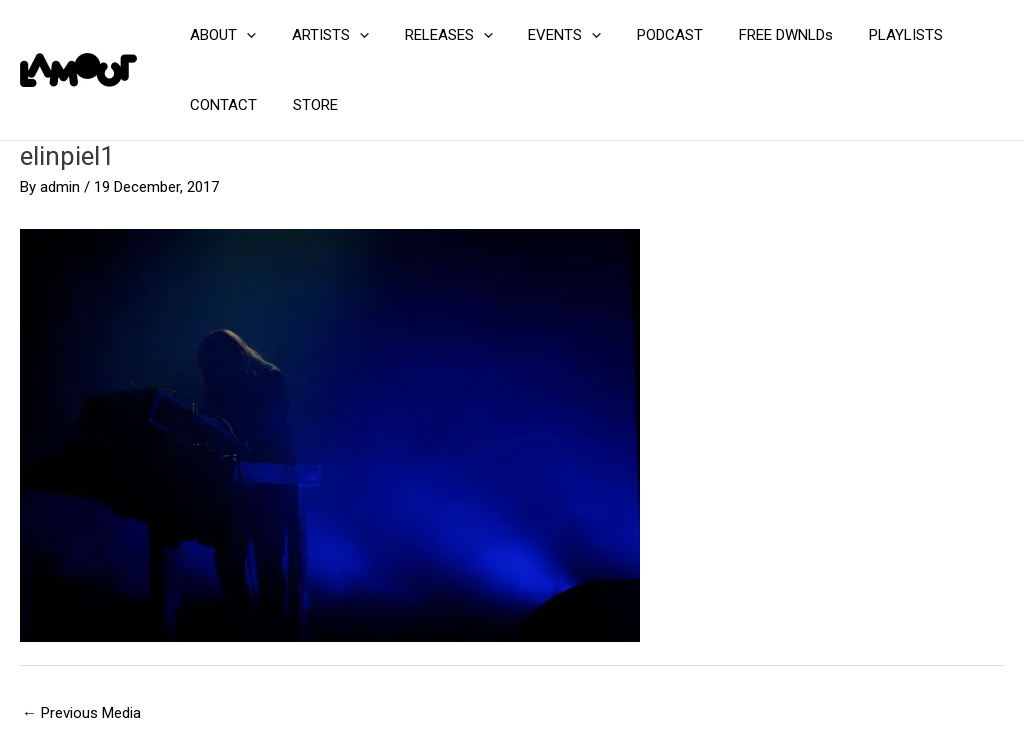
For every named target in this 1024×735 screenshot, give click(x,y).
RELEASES (434, 35)
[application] (243, 35)
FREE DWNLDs (754, 35)
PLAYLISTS (868, 35)
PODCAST (644, 35)
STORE (306, 105)
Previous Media (81, 713)
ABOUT (220, 35)
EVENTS (544, 35)
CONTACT (220, 105)
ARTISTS (321, 35)
